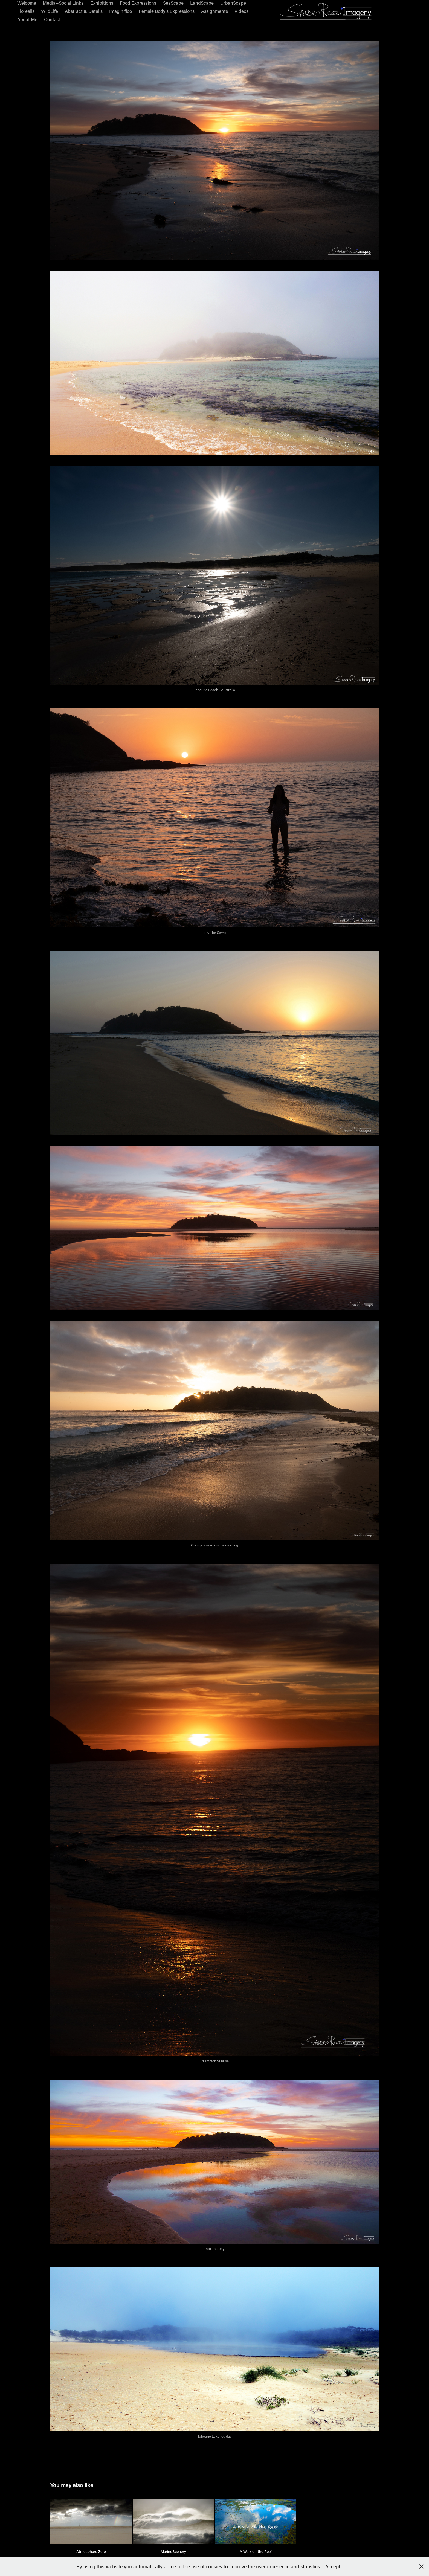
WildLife (49, 11)
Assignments (214, 11)
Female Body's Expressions (167, 11)
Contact (52, 19)
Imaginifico (120, 11)
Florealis (25, 11)
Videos (241, 11)
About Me (27, 19)
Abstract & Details (84, 11)
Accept (332, 2566)
